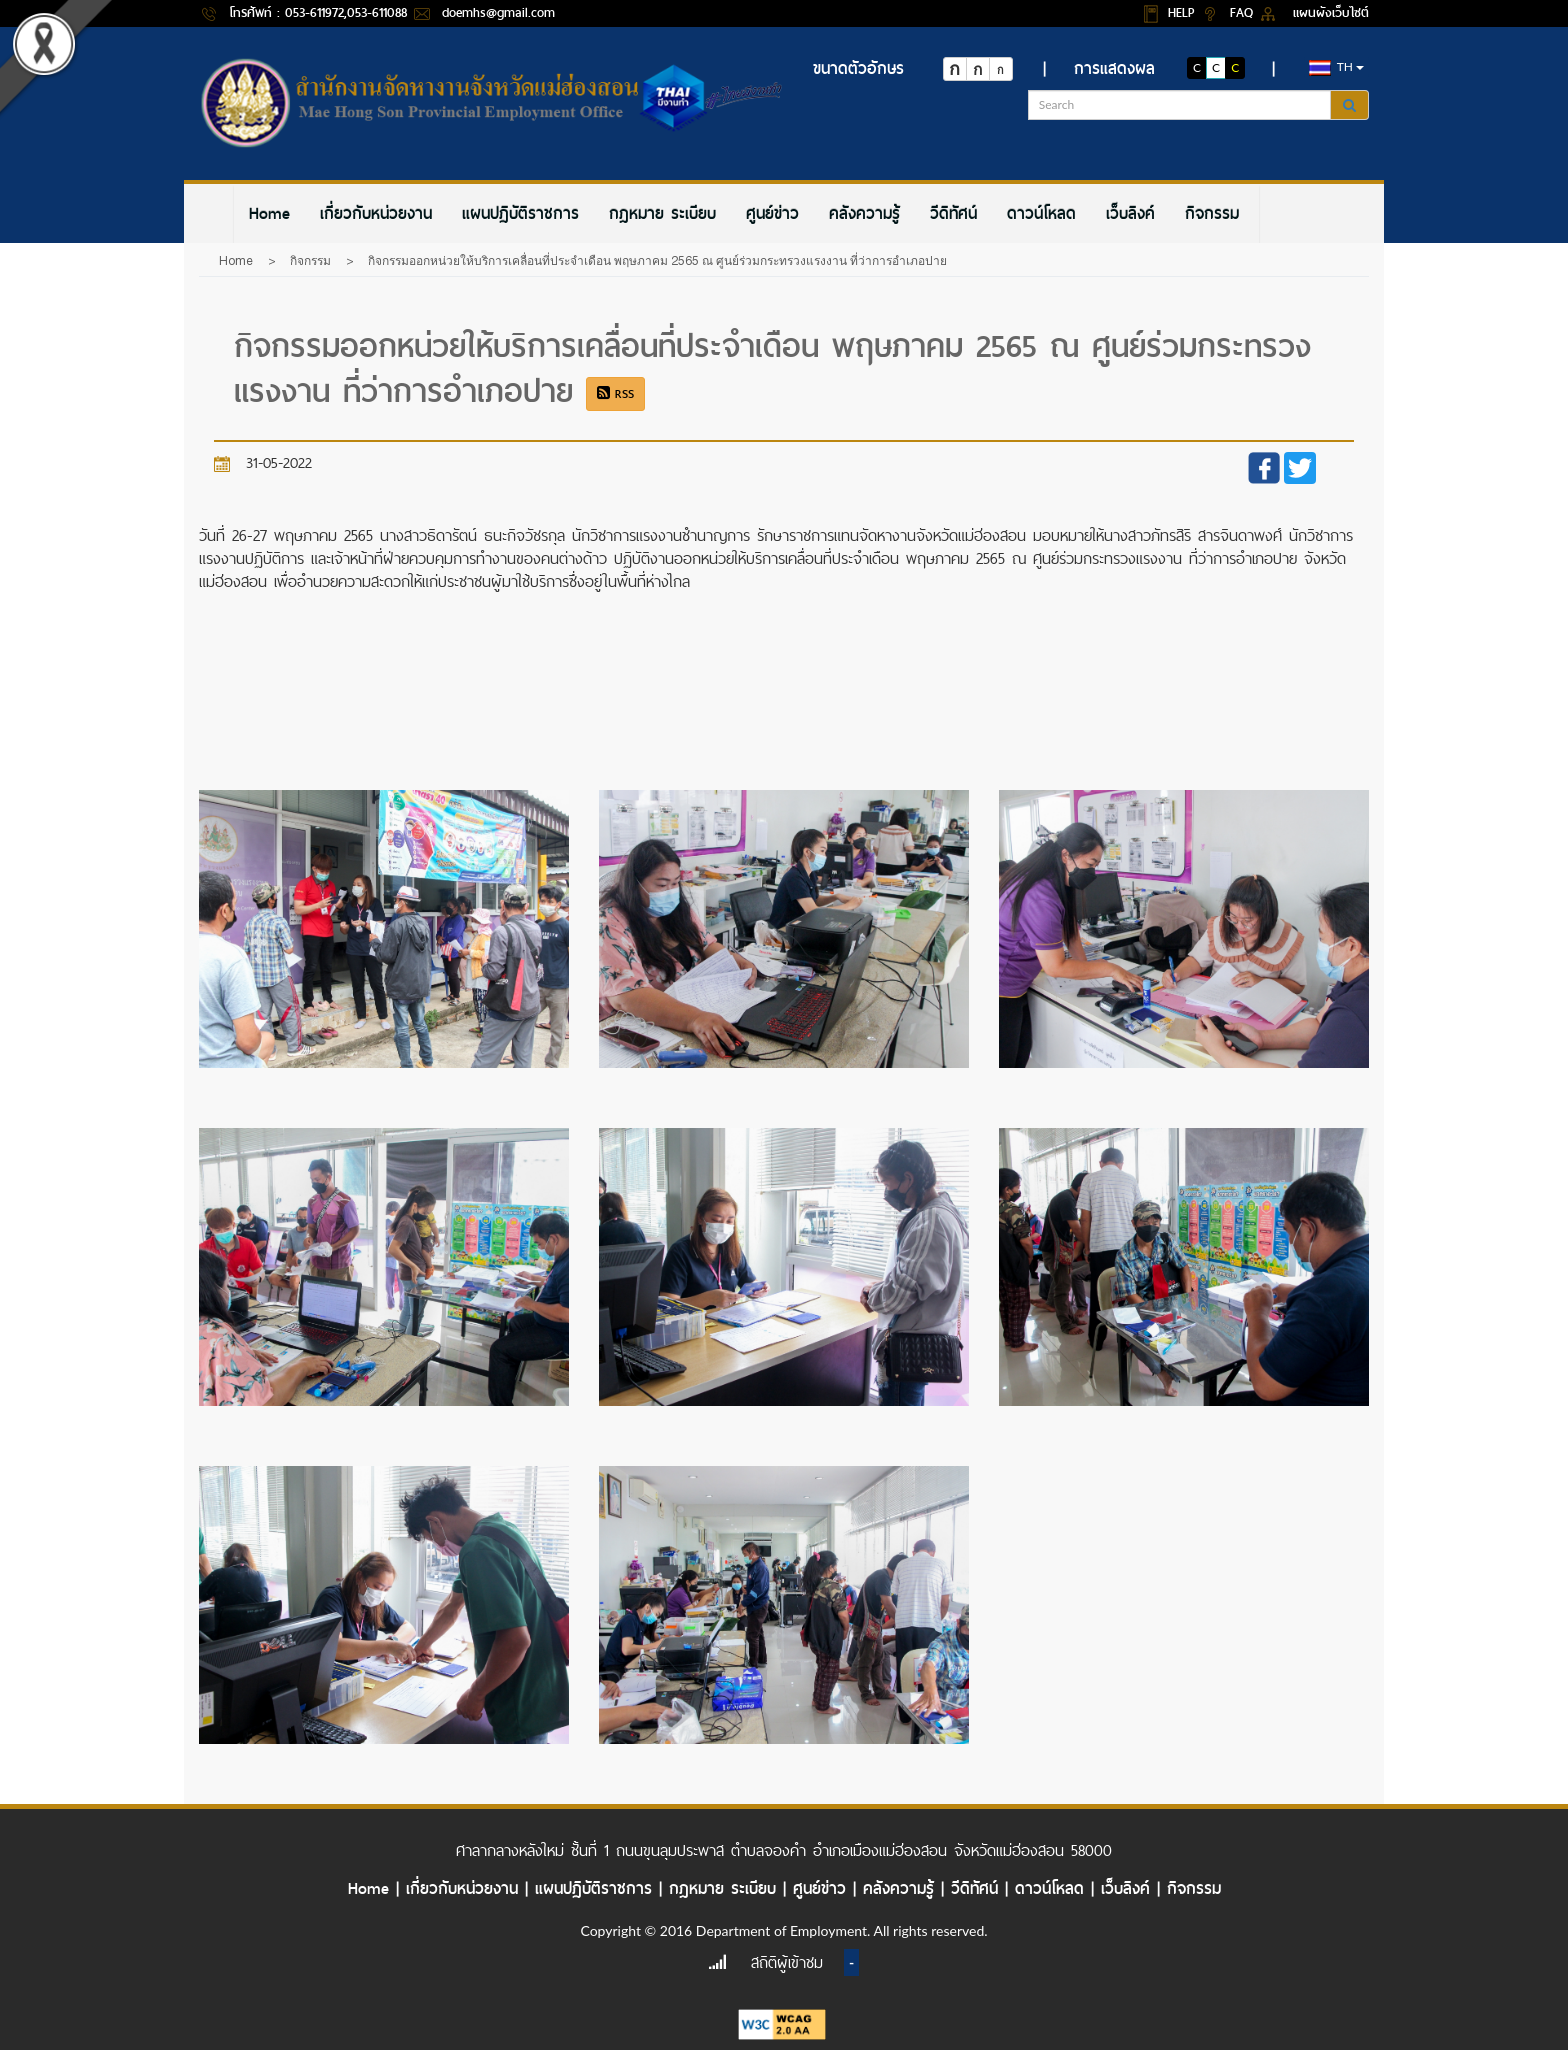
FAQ (1244, 12)
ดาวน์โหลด (1041, 213)
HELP (1184, 12)
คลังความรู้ (864, 213)
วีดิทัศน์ (953, 213)
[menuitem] (269, 213)
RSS (615, 394)
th (1336, 67)
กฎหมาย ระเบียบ (662, 213)
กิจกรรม (1212, 213)
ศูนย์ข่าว (772, 213)
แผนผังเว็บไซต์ (1331, 12)
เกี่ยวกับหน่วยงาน (376, 213)
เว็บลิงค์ (1130, 213)
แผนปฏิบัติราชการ (520, 213)
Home (269, 213)
